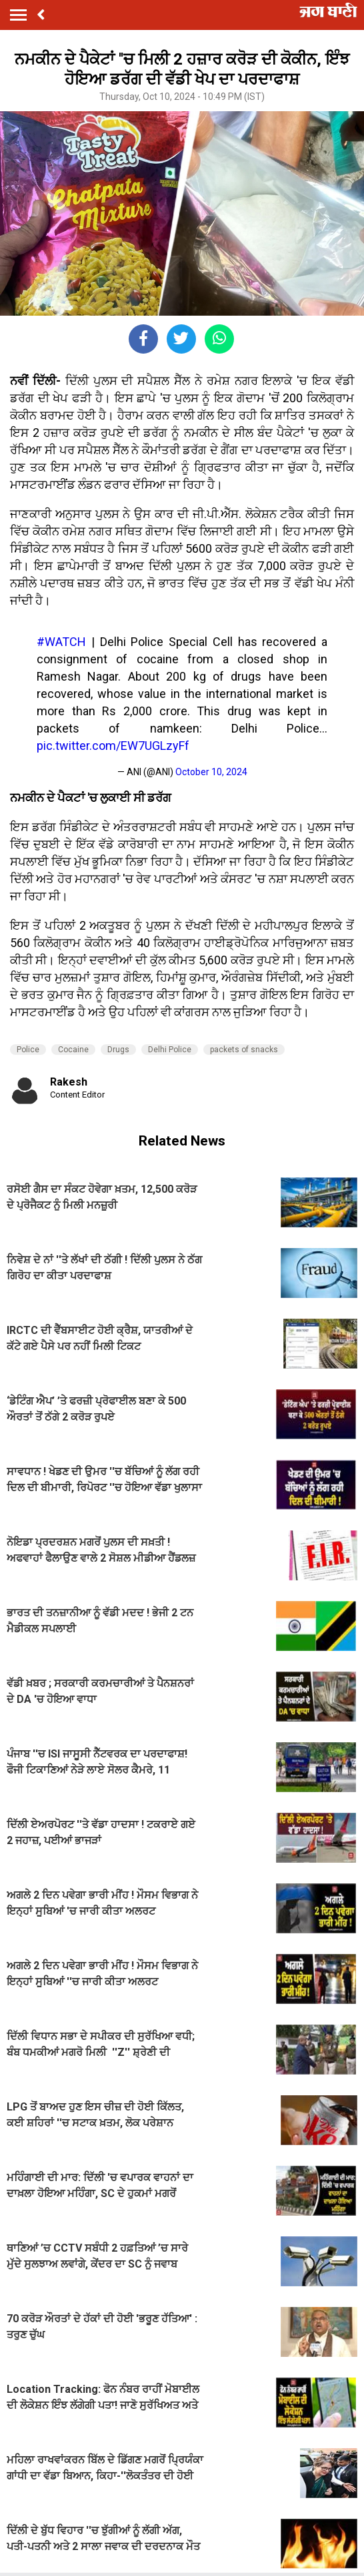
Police (28, 1049)
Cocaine (73, 1049)
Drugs (118, 1049)
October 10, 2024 (211, 772)
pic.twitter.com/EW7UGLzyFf (113, 746)
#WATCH (61, 642)
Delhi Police (169, 1049)
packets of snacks (244, 1049)
